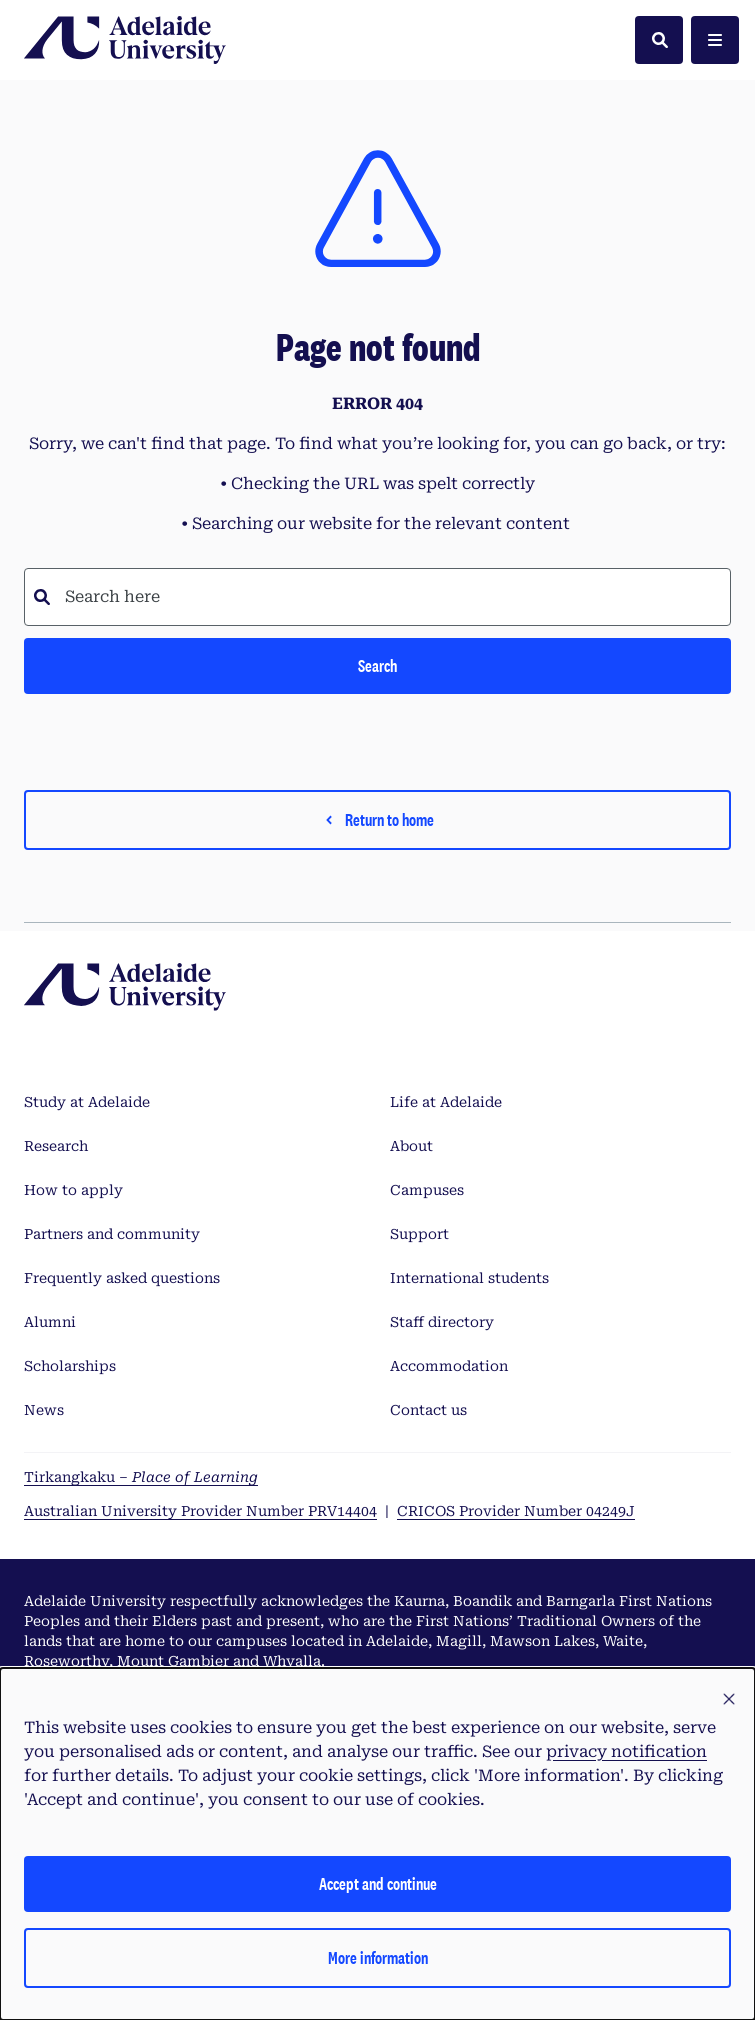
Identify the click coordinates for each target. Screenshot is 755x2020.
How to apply (73, 1190)
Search (377, 665)
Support (419, 1234)
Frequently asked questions (122, 1278)
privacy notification (626, 1751)
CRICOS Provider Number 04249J (516, 1511)
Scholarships (70, 1366)
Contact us (428, 1410)
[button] (729, 1700)
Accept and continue (378, 1883)
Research (56, 1146)
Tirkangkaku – (141, 1477)
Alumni (50, 1322)
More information (378, 1957)
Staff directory (442, 1322)
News (44, 1410)
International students (469, 1278)
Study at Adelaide (87, 1102)
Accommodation (449, 1366)
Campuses (427, 1190)
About (411, 1146)
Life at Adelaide (446, 1102)
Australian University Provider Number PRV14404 (200, 1511)
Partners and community (112, 1234)
